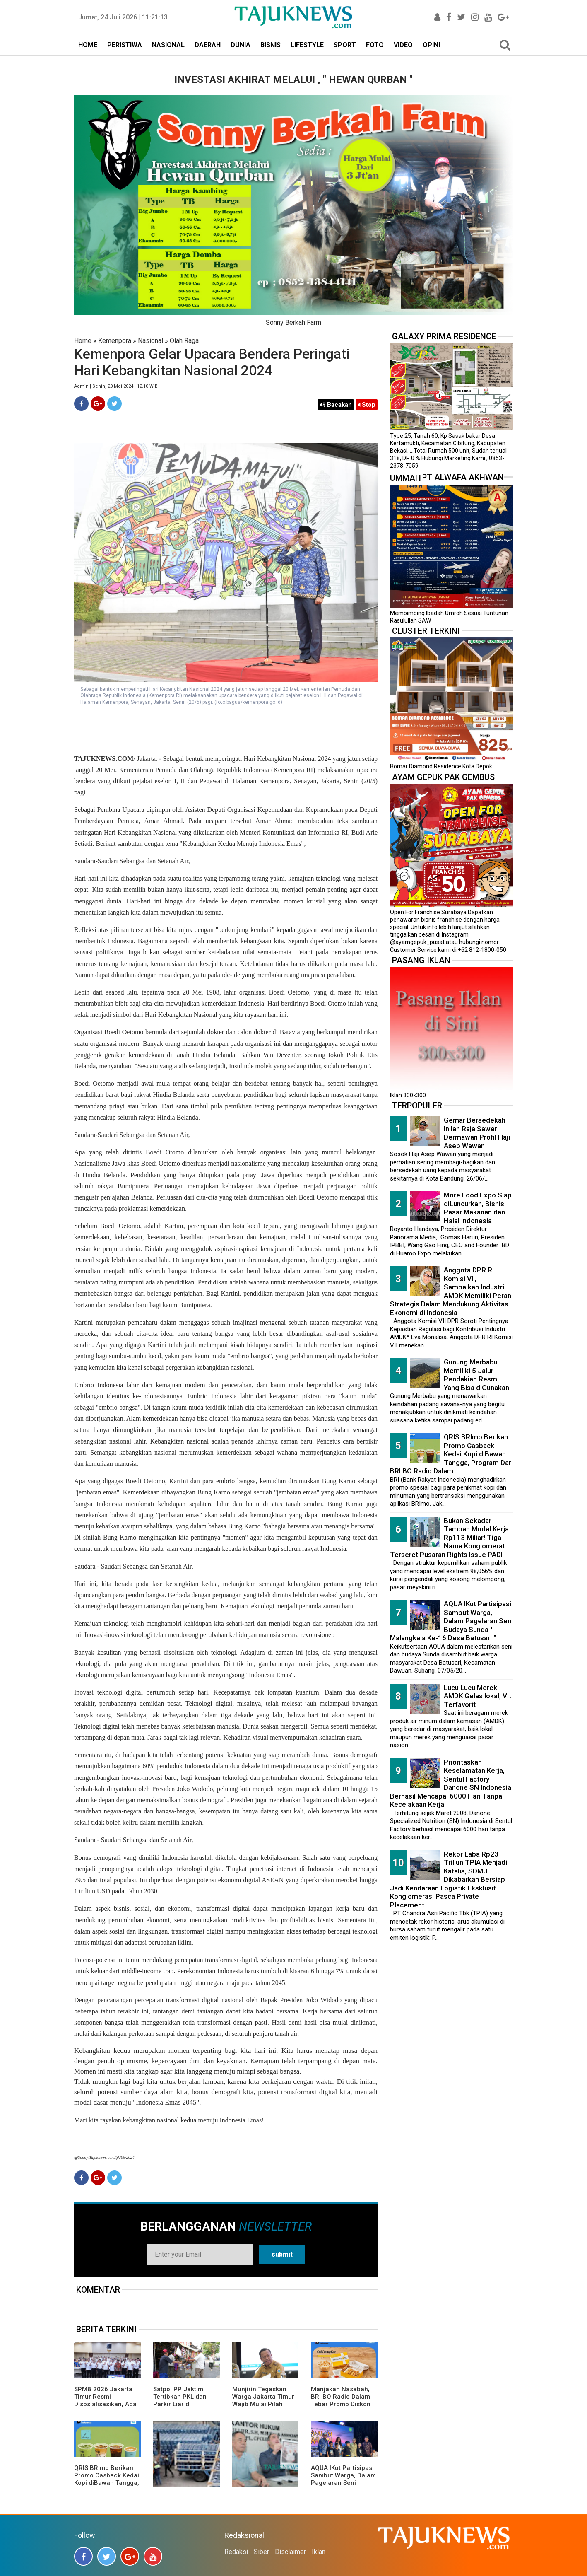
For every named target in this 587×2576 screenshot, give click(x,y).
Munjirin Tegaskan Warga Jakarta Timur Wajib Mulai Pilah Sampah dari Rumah (263, 2400)
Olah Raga (184, 341)
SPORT (345, 45)
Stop (366, 404)
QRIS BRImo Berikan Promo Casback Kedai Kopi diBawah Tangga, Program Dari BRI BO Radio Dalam (106, 2482)
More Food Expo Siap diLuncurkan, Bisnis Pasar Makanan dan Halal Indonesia (478, 1208)
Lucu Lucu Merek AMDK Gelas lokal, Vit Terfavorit (477, 1696)
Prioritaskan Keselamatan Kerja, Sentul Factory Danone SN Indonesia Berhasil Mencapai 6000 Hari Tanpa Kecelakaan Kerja (450, 1783)
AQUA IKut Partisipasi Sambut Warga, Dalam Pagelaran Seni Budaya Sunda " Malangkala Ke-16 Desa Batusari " (343, 2486)
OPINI (431, 45)
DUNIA (240, 45)
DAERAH (208, 45)
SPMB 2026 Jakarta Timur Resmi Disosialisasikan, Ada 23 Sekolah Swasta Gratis (105, 2404)
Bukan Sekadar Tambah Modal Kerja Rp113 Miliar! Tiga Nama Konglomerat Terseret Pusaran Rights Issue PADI (449, 1537)
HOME (87, 45)
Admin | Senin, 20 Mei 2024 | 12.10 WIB (116, 386)
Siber (261, 2552)
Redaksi (236, 2552)
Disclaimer (290, 2552)
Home (82, 341)
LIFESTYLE (307, 45)
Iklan (318, 2552)
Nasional (150, 341)
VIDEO (403, 45)
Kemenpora (114, 341)
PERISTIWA (124, 45)
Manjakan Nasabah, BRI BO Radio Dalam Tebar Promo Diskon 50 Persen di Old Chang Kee (340, 2404)
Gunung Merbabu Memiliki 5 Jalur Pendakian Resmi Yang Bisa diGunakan (476, 1375)
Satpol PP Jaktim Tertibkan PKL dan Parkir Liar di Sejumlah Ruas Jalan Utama (184, 2404)
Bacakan (336, 404)
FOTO (375, 45)
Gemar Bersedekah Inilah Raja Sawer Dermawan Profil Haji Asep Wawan (477, 1133)
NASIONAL (168, 45)
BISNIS (270, 45)
